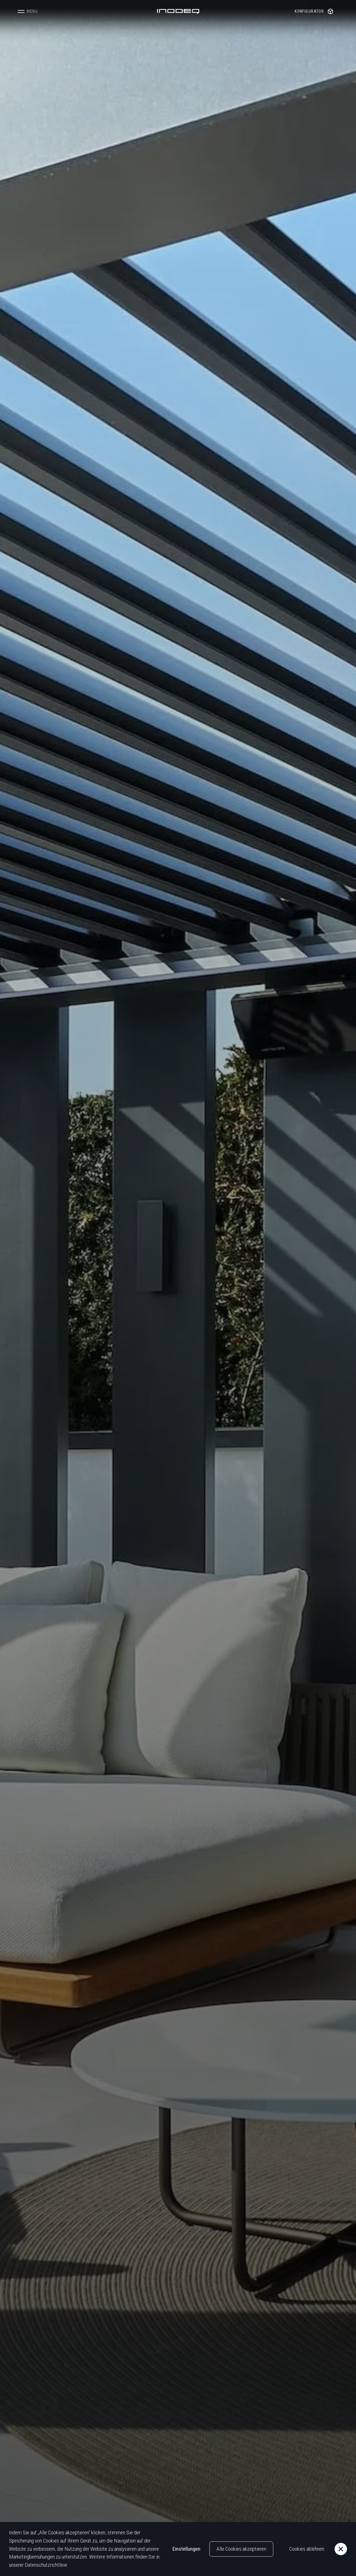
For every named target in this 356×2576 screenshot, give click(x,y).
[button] (28, 11)
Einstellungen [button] (186, 2549)
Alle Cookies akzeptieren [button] (241, 2549)
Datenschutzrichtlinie (46, 2565)
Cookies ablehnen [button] (306, 2549)
